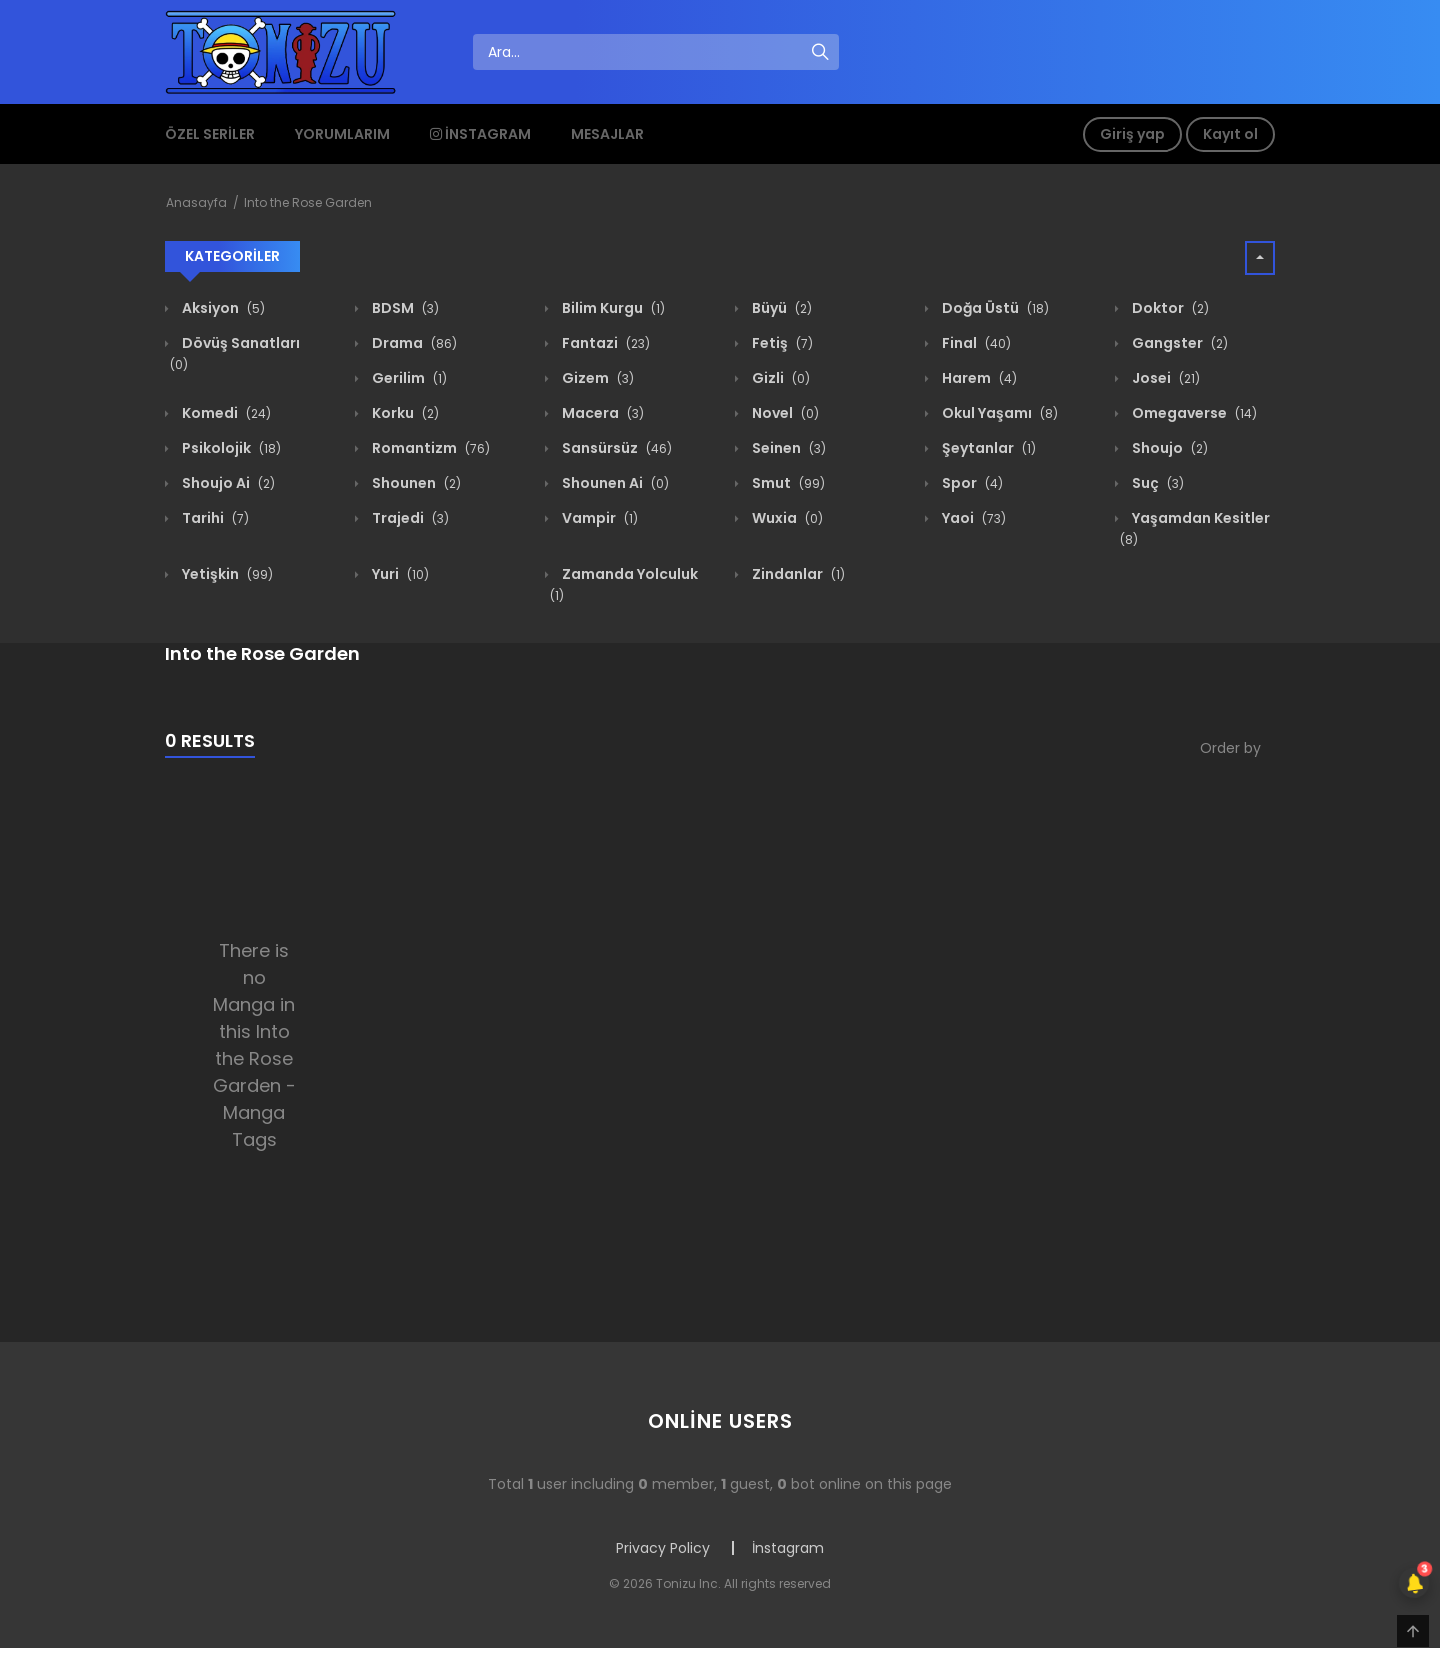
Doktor (1169, 308)
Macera (601, 413)
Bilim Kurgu (612, 308)
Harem (978, 378)
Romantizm (429, 448)
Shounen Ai (614, 483)
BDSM (404, 308)
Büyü (780, 308)
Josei (1164, 378)
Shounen (415, 483)
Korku (404, 413)
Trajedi (409, 518)
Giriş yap (1132, 134)
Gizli (779, 378)
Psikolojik (230, 448)
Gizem (596, 378)
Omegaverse (1193, 413)
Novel (784, 413)
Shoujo (1168, 448)
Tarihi (214, 518)
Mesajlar (607, 134)
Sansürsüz (615, 448)
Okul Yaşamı (998, 413)
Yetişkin (226, 574)
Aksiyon (222, 308)
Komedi (225, 413)
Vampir (598, 518)
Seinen (787, 448)
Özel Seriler (210, 134)
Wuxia (786, 518)
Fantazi (604, 343)
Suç (1156, 483)
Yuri (399, 574)
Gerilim (408, 378)
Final (975, 343)
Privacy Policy (663, 1548)
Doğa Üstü (994, 308)
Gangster (1178, 343)
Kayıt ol (1230, 134)
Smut (787, 483)
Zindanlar (797, 574)
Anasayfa (196, 202)
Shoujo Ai (227, 483)
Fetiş (781, 343)
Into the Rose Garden (308, 202)
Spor (971, 483)
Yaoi (972, 518)
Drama (413, 343)
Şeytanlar (987, 448)
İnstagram (480, 134)
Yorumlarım (342, 134)
